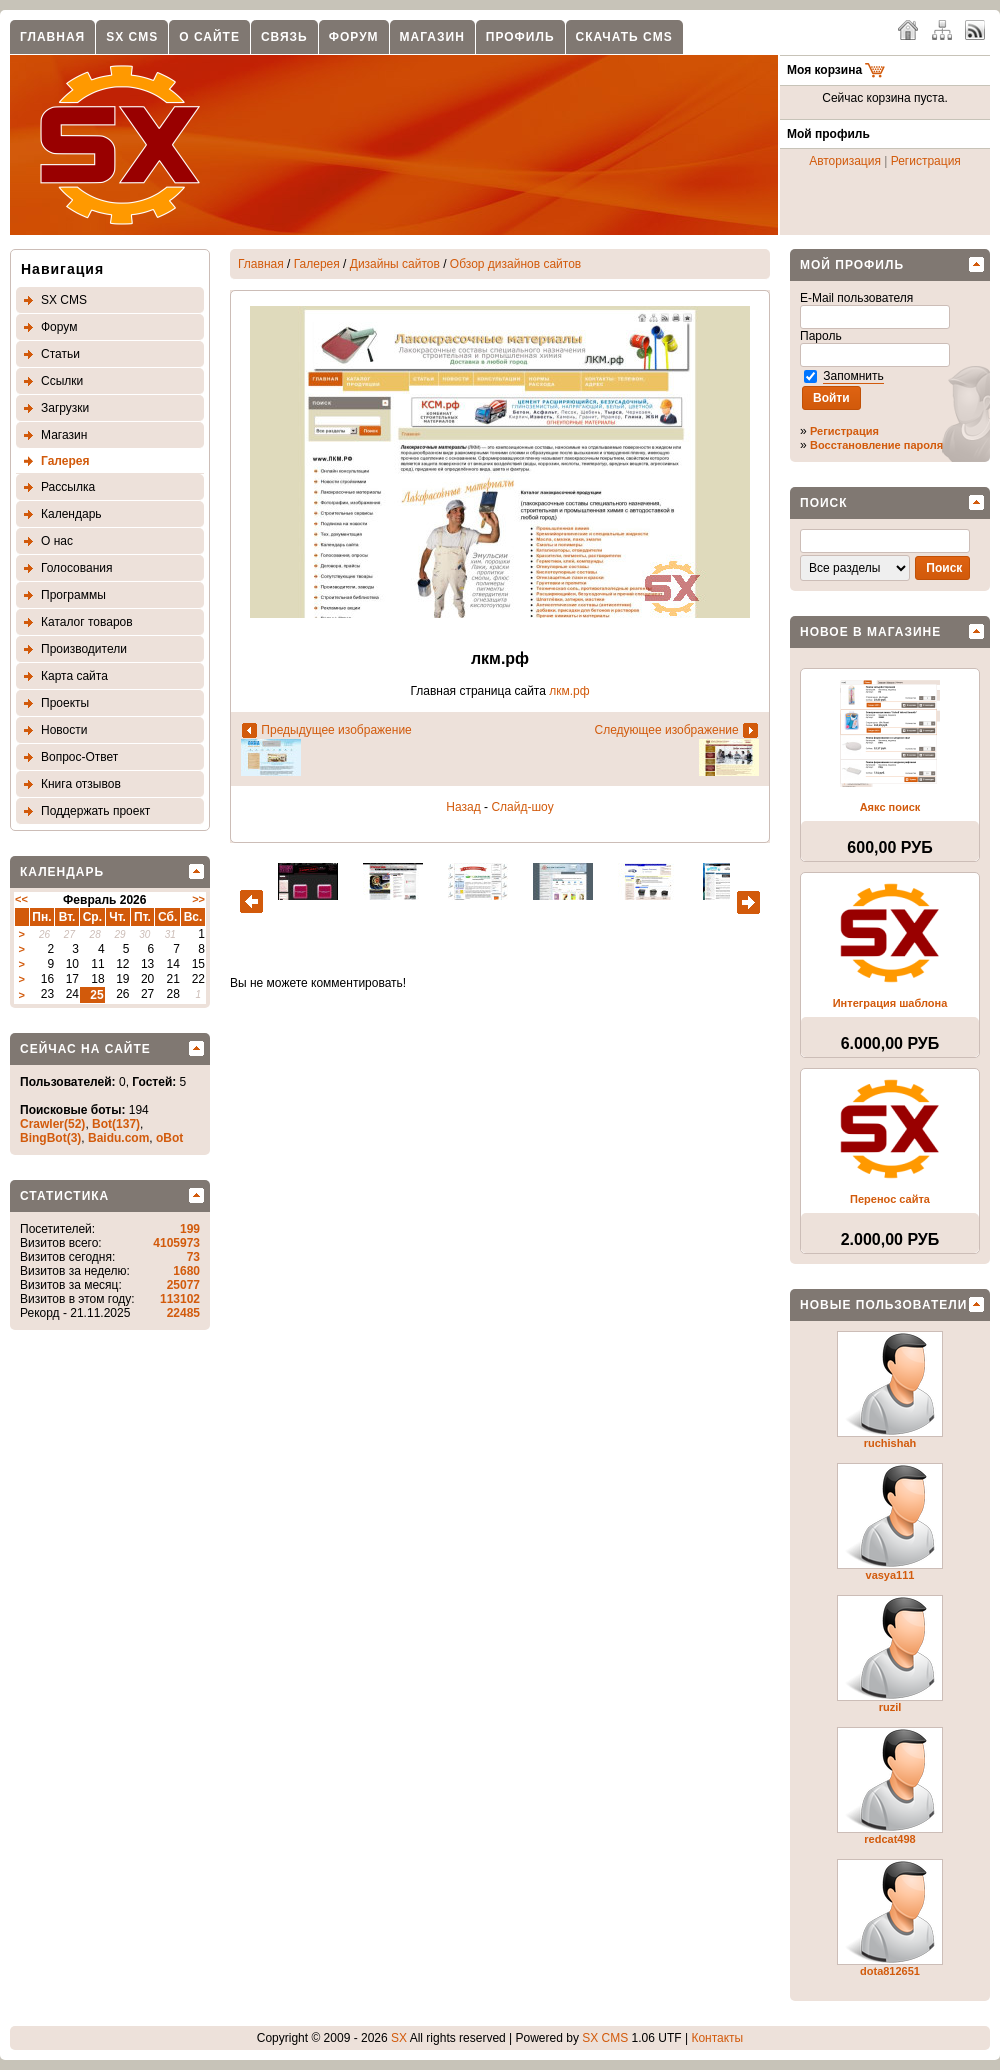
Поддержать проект (95, 811)
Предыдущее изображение (336, 730)
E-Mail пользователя (858, 298)
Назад (463, 807)
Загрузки (65, 408)
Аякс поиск (890, 807)
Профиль (520, 37)
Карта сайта (74, 676)
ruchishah (890, 1443)
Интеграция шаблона (890, 1003)
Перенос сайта (890, 1199)
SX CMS (132, 37)
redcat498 (889, 1839)
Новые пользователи (883, 1305)
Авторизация (845, 161)
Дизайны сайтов (395, 264)
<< (21, 899)
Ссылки (62, 381)
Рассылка (68, 487)
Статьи (60, 354)
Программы (73, 595)
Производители (84, 649)
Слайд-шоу (522, 807)
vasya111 (890, 1575)
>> (198, 899)
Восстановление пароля (876, 445)
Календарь (71, 514)
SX (399, 2038)
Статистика (64, 1196)
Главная (52, 37)
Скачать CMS (624, 37)
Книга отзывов (81, 784)
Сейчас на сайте (85, 1049)
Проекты (65, 703)
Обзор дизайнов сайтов (515, 264)
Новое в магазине (870, 632)
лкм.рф (569, 691)
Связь (284, 37)
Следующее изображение (666, 730)
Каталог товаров (87, 622)
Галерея (65, 461)
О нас (57, 541)
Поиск (824, 503)
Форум (354, 37)
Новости (64, 730)
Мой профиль (852, 265)
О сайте (209, 37)
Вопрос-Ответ (79, 757)
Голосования (76, 568)
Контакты (717, 2038)
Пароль (822, 336)
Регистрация (926, 161)
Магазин (432, 37)
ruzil (890, 1707)
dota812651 (890, 1971)
